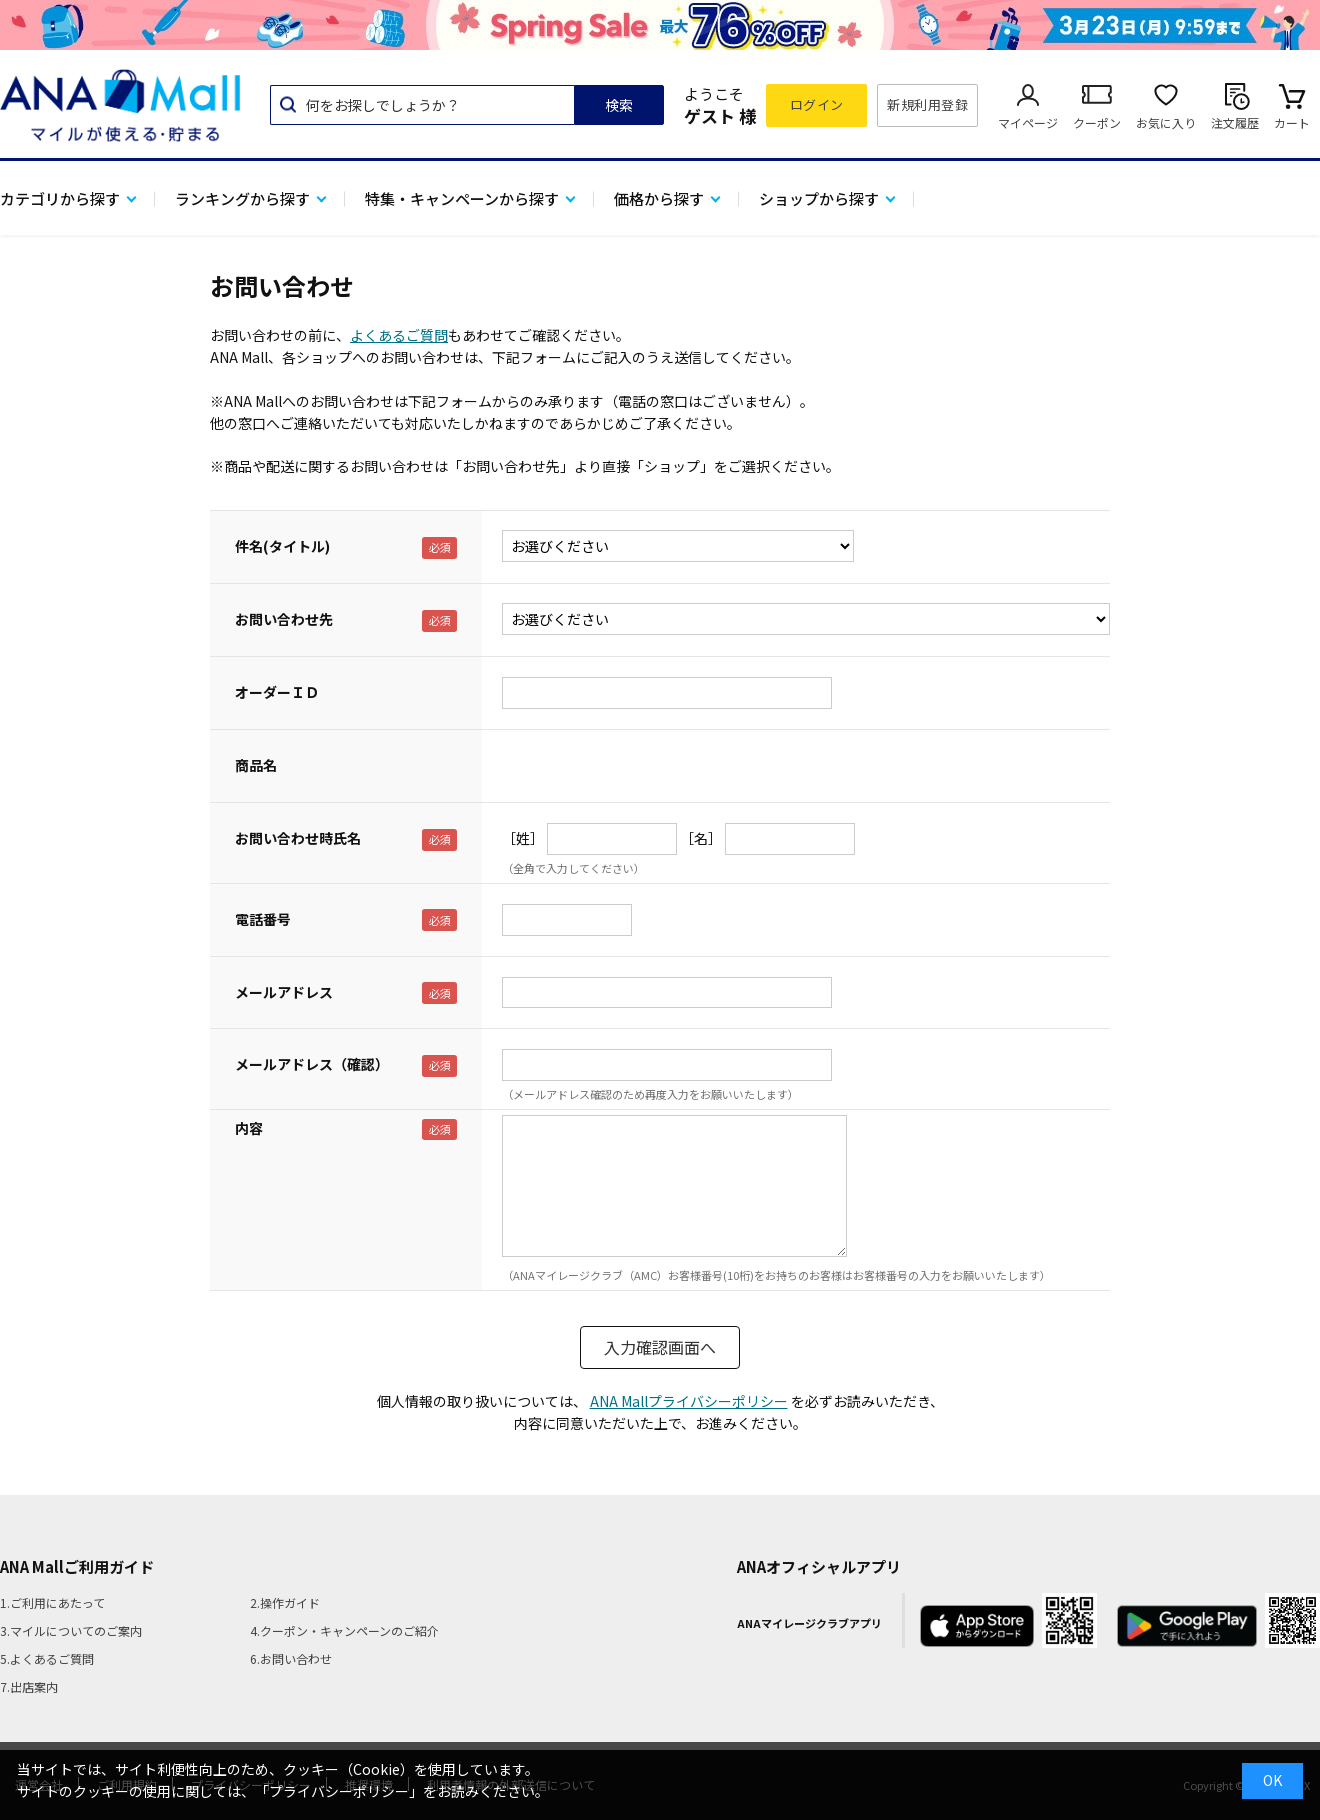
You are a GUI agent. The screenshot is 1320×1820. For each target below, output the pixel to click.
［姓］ (523, 838)
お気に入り (1166, 122)
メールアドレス (284, 992)
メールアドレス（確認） (312, 1064)
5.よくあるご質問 (47, 1658)
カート (1292, 122)
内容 (249, 1128)
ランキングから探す (242, 198)
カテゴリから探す (60, 198)
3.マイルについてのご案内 (71, 1630)
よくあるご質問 (399, 335)
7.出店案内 (29, 1686)
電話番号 (263, 919)
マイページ (1028, 122)
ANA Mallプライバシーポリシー (689, 1401)
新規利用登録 (927, 104)
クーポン (1097, 122)
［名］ (701, 838)
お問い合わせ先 (284, 619)
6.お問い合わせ (291, 1658)
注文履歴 (1235, 122)
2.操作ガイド (285, 1602)
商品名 (256, 765)
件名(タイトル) (282, 546)
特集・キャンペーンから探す (462, 198)
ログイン (817, 104)
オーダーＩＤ (277, 692)
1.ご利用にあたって (52, 1602)
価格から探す (659, 198)
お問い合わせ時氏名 (298, 838)
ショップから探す (819, 198)
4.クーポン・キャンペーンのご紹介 (344, 1630)
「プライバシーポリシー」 (339, 1791)
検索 (619, 105)
